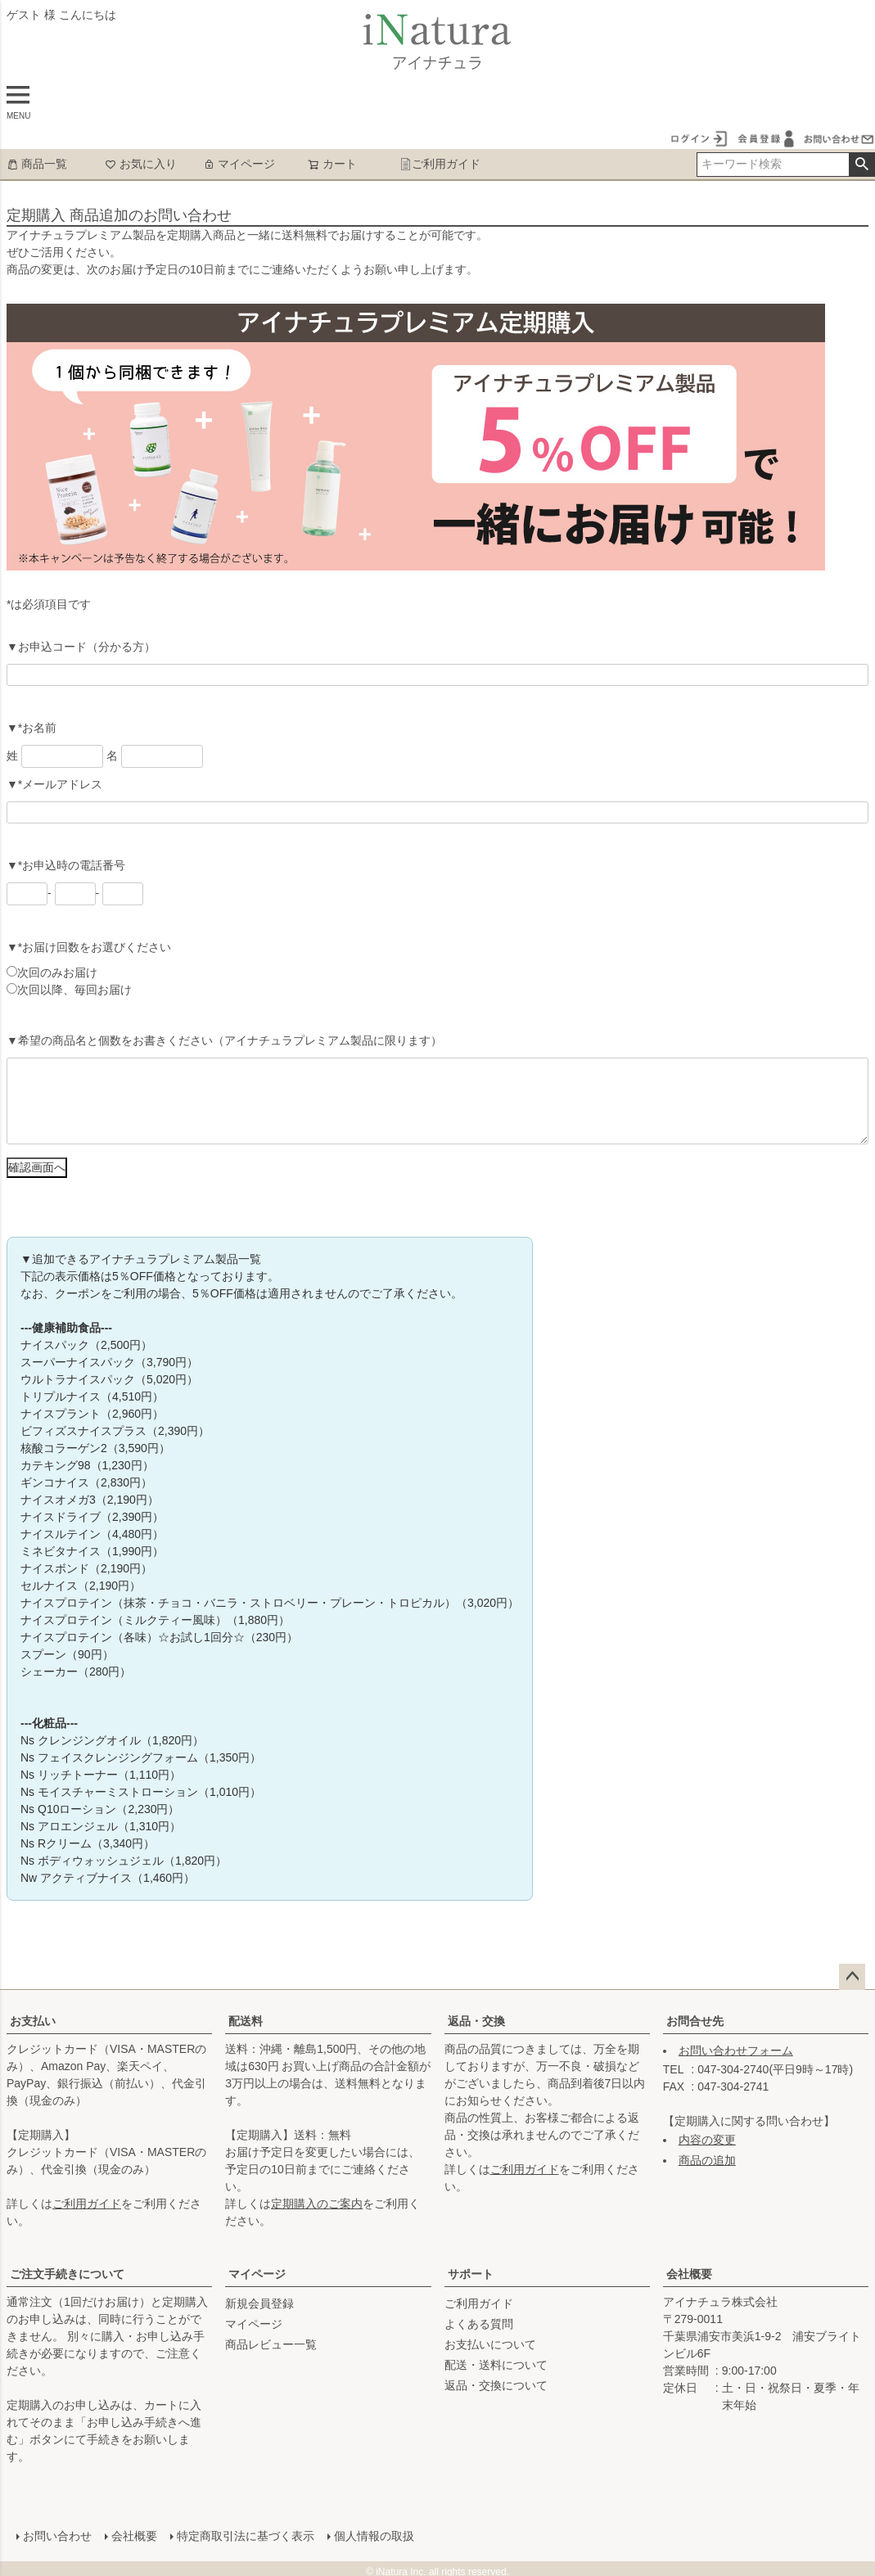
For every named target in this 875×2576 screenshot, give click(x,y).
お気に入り (141, 163)
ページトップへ (852, 1977)
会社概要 (689, 2274)
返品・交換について (496, 2385)
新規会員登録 (259, 2303)
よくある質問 (478, 2323)
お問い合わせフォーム (736, 2050)
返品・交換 (476, 2021)
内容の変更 (707, 2139)
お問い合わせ (54, 2532)
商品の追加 (707, 2160)
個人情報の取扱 (371, 2532)
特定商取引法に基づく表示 (242, 2532)
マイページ (239, 163)
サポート (471, 2274)
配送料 (245, 2021)
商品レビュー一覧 (271, 2344)
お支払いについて (490, 2344)
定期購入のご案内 (317, 2203)
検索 (861, 164)
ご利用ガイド (439, 163)
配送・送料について (496, 2364)
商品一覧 (37, 163)
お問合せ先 (695, 2021)
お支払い (33, 2021)
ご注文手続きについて (67, 2274)
